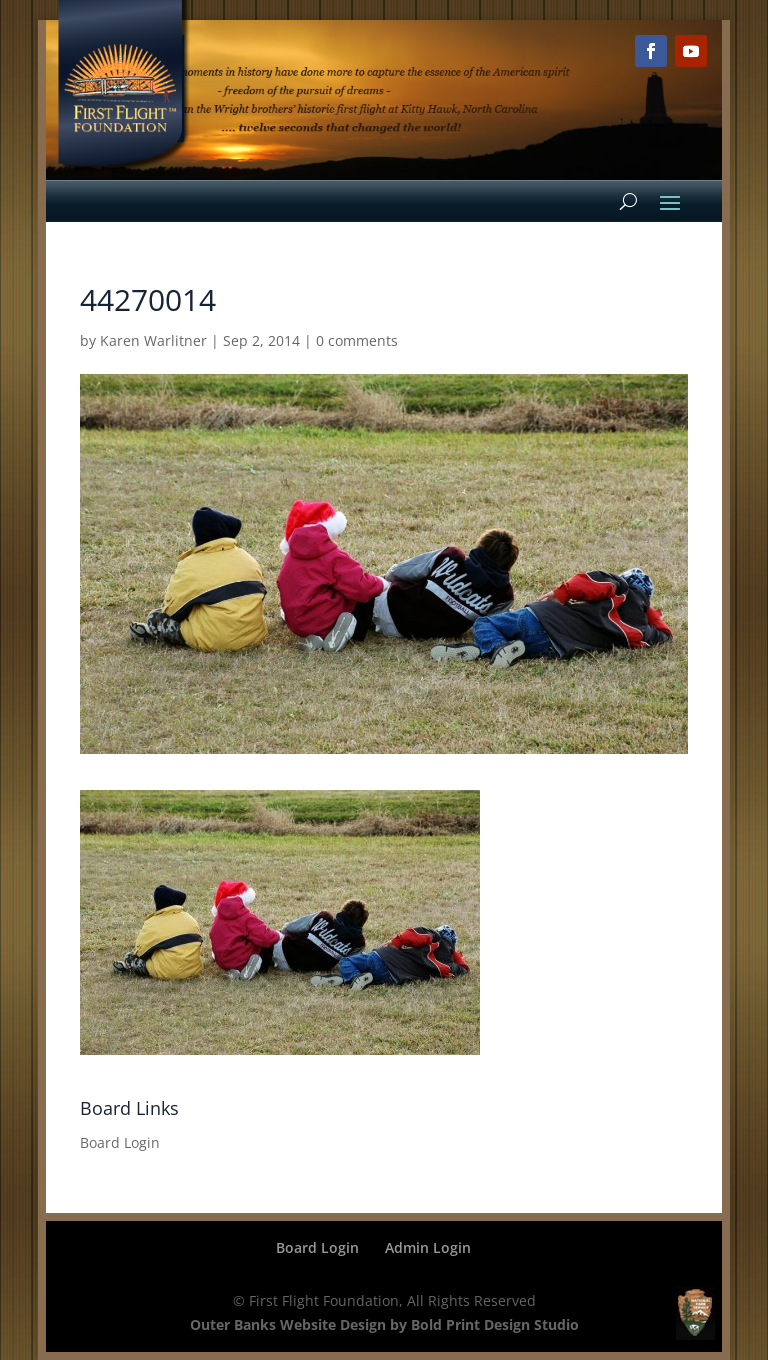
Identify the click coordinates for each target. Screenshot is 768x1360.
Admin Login (428, 1247)
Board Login (120, 1142)
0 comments (357, 340)
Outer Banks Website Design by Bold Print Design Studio (384, 1324)
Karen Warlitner (153, 340)
